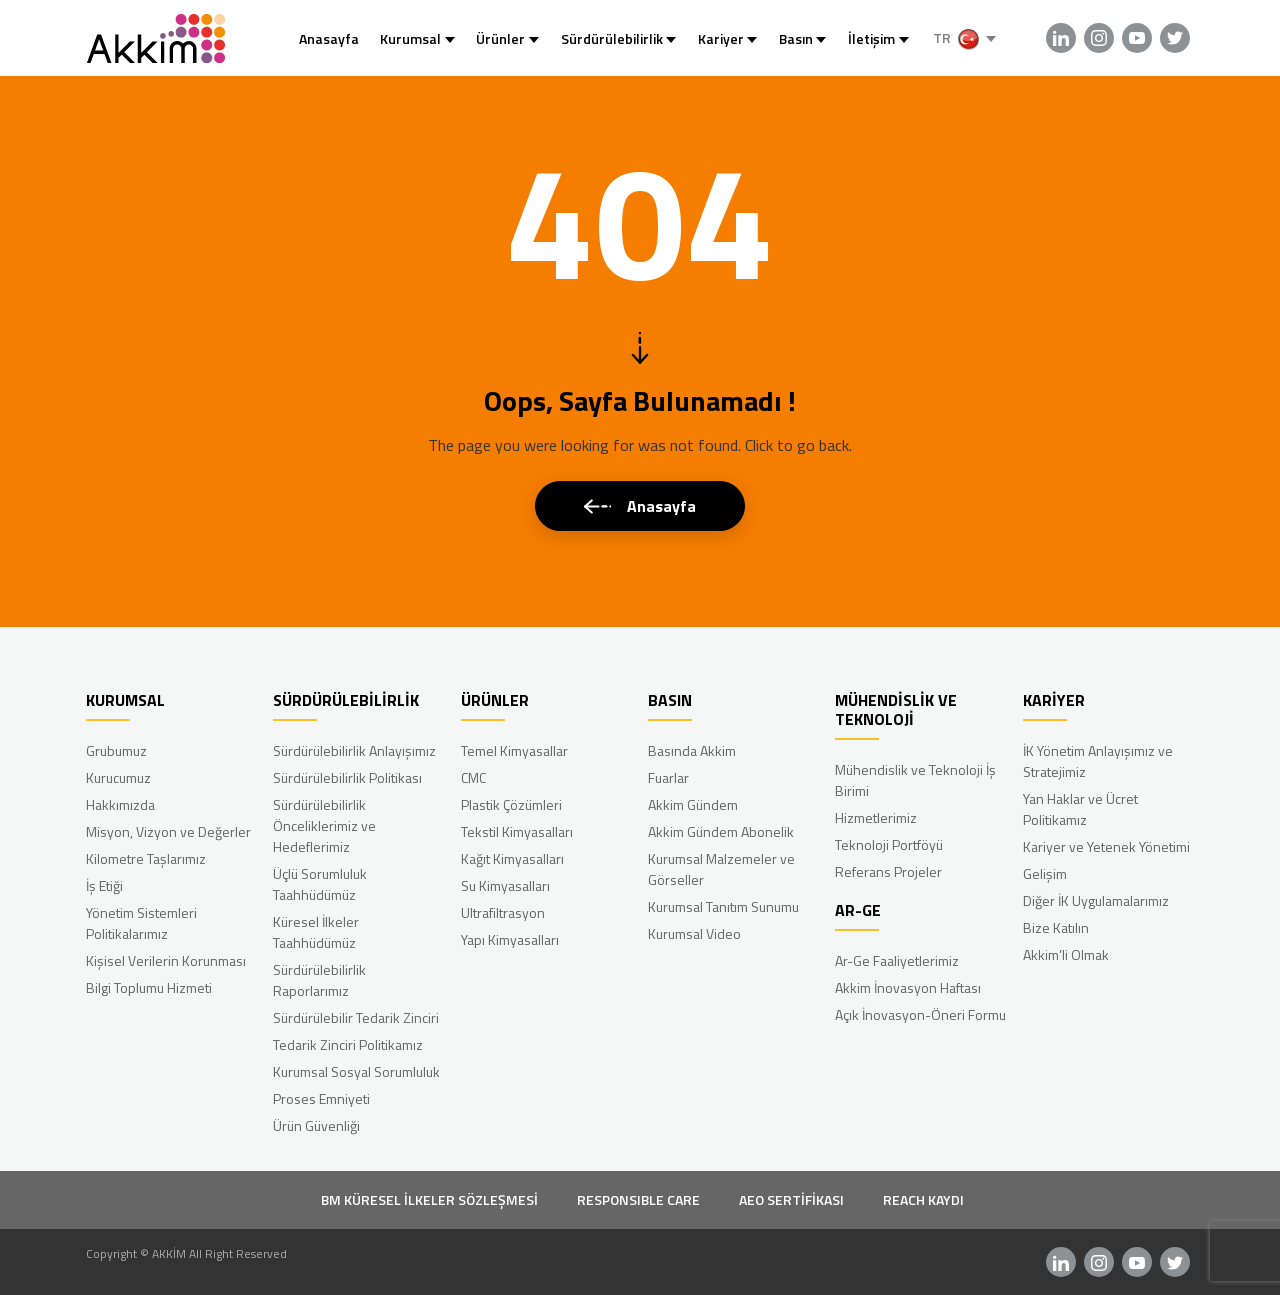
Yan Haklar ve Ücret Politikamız (1080, 809)
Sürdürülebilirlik (612, 38)
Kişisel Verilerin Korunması (166, 960)
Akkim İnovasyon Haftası (908, 987)
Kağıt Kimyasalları (512, 858)
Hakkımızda (120, 804)
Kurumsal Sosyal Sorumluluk (356, 1071)
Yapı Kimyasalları (510, 939)
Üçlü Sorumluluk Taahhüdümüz (320, 884)
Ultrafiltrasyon (503, 912)
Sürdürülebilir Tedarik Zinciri (356, 1017)
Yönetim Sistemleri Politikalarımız (141, 923)
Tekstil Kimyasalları (517, 831)
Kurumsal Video (694, 933)
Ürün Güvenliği (316, 1125)
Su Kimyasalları (505, 885)
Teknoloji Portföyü (889, 844)
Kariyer (721, 38)
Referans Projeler (888, 871)
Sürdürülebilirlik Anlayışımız (354, 750)
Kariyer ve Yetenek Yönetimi (1106, 846)
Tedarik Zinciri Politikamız (348, 1044)
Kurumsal (410, 38)
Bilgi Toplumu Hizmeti (149, 987)
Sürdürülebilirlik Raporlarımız (319, 980)
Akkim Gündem (693, 804)
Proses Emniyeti (321, 1098)
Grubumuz (116, 750)
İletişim (871, 38)
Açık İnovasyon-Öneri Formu (920, 1014)
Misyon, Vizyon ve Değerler (168, 831)
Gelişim (1045, 873)
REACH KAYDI (923, 1199)
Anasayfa (329, 38)
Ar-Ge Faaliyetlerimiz (897, 960)
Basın (796, 38)
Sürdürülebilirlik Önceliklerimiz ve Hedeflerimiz (324, 825)
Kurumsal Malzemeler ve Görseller (721, 869)
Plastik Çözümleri (511, 804)
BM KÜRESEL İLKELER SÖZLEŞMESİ (429, 1199)
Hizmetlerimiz (876, 817)
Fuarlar (668, 777)
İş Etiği (104, 885)
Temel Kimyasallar (514, 750)
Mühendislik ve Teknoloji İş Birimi (915, 780)
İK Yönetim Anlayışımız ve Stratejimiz (1098, 761)
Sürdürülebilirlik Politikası (347, 777)
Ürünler (500, 38)
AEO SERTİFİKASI (791, 1199)
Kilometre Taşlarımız (146, 858)
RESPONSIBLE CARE (638, 1199)
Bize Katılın (1056, 927)
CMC (473, 777)
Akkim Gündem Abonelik (721, 831)
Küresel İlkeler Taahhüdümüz (316, 932)
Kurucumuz (118, 777)
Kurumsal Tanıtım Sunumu (723, 906)
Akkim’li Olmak (1066, 954)
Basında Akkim (692, 750)
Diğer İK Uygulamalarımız (1096, 900)
